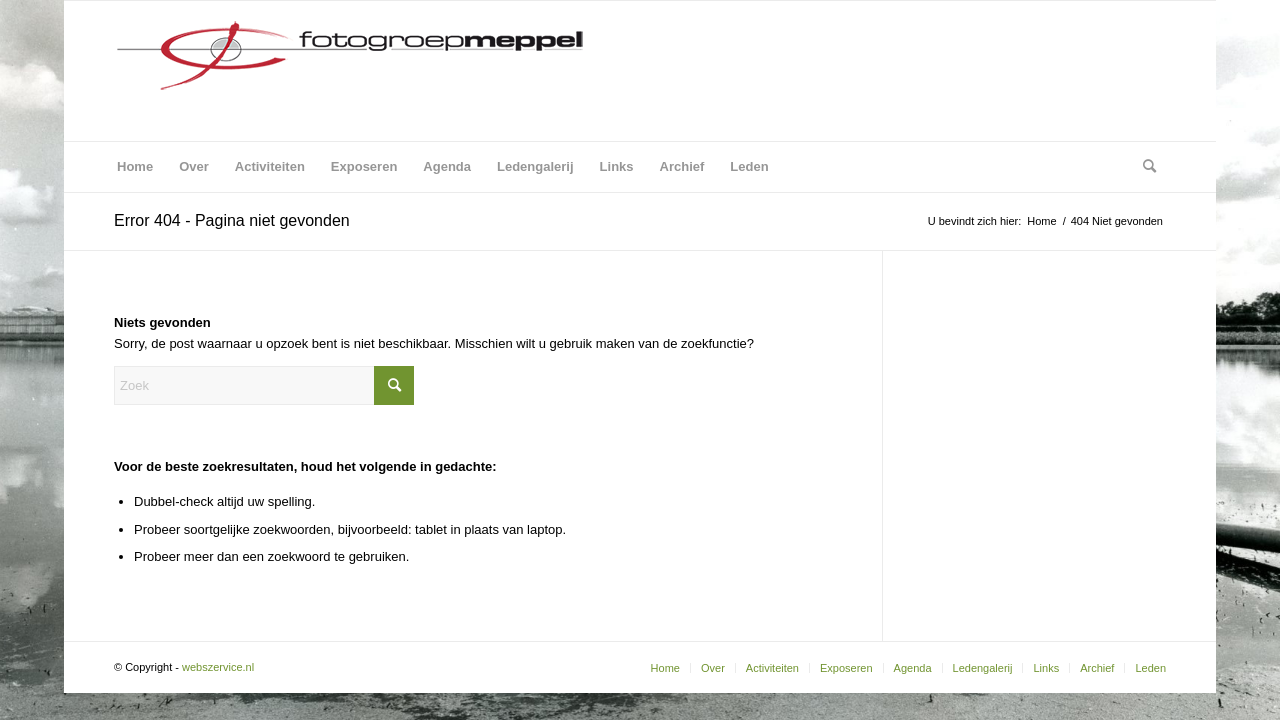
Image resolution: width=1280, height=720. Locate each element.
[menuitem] (135, 167)
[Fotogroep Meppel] (349, 71)
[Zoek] (1143, 167)
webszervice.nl (219, 667)
